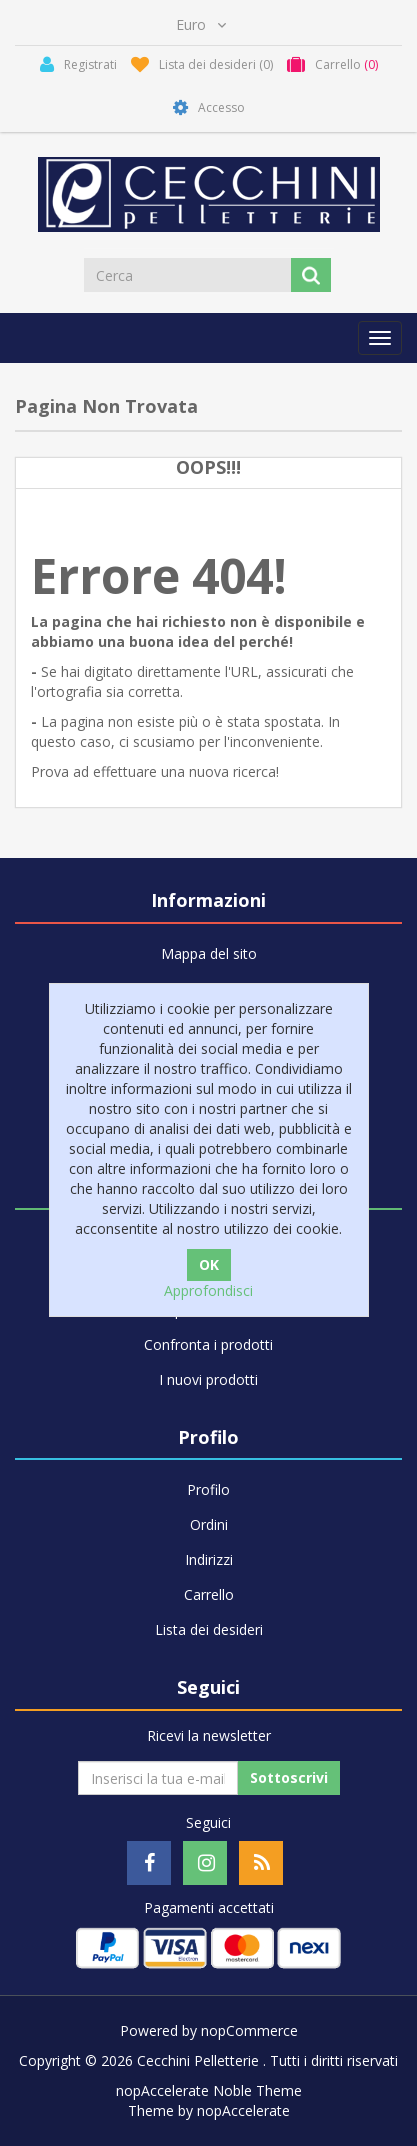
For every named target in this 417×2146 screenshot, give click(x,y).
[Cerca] (189, 275)
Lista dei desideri (209, 1629)
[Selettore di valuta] (201, 25)
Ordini (209, 1524)
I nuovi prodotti (208, 1379)
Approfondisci (208, 1290)
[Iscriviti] (158, 1778)
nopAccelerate (243, 2110)
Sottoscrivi (289, 1777)
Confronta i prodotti (208, 1344)
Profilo (208, 1489)
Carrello (209, 1594)
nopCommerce (249, 2030)
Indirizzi (209, 1559)
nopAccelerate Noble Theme (209, 2090)
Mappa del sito (209, 953)
